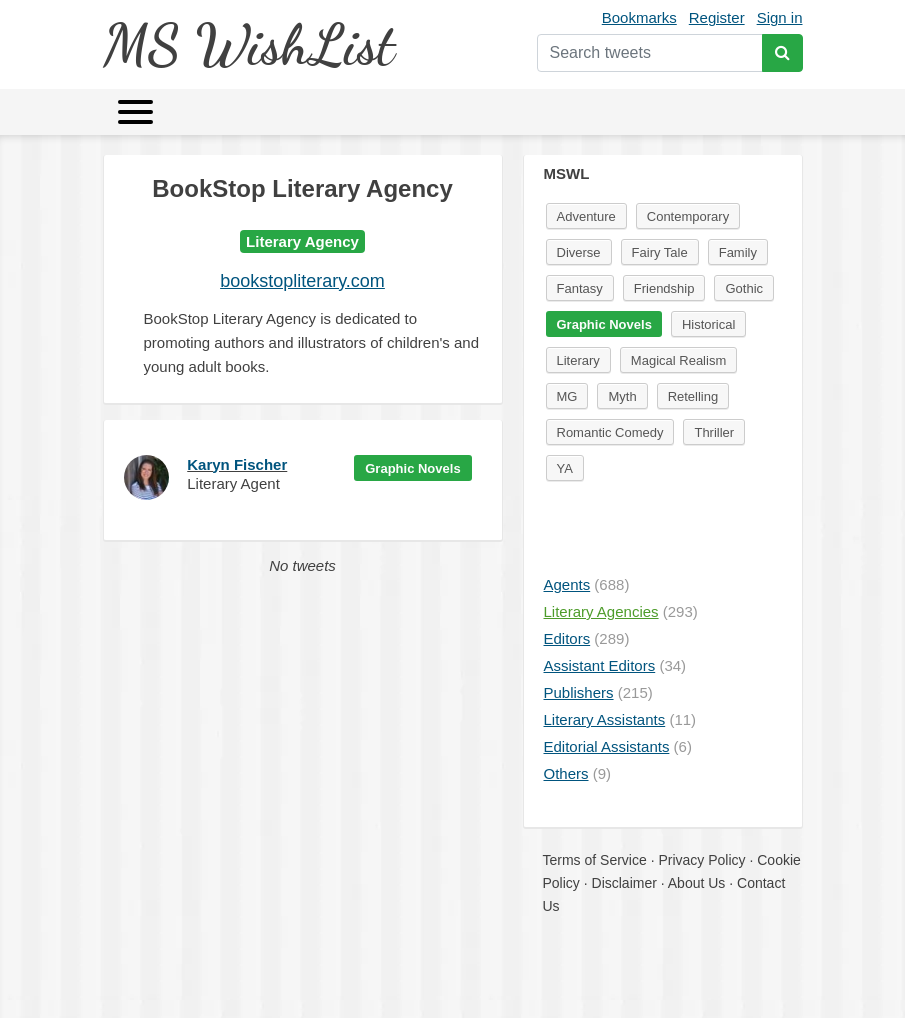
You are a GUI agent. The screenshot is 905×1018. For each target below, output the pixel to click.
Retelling (693, 396)
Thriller (714, 432)
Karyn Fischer (237, 464)
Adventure (586, 216)
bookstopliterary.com (302, 281)
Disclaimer (624, 883)
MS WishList (248, 44)
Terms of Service (595, 860)
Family (738, 252)
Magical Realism (678, 360)
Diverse (579, 252)
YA (565, 468)
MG (567, 396)
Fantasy (580, 288)
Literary (578, 360)
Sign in (780, 17)
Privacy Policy (701, 860)
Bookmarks (639, 17)
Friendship (664, 288)
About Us (697, 883)
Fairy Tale (660, 252)
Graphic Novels (412, 468)
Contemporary (688, 216)
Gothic (744, 288)
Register (717, 17)
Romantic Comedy (610, 432)
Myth (622, 396)
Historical (708, 324)
